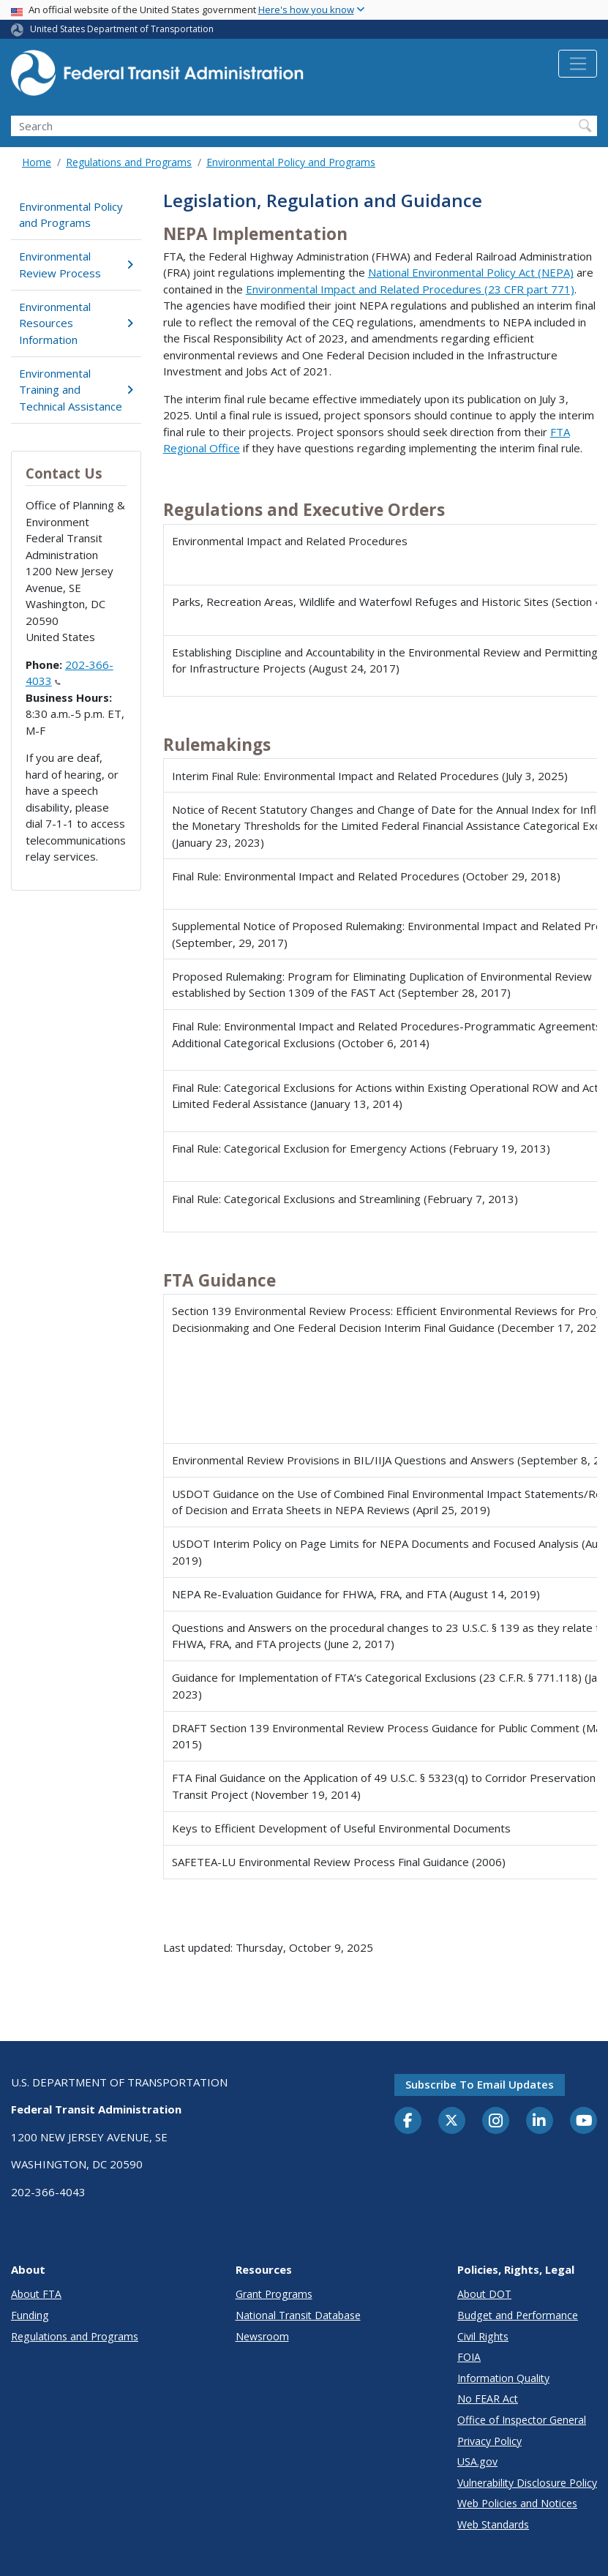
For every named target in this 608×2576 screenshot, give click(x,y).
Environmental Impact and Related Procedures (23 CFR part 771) (410, 289)
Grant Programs (274, 2294)
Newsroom (262, 2336)
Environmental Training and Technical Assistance (75, 389)
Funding (30, 2315)
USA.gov (477, 2461)
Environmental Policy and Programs (290, 162)
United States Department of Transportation (122, 29)
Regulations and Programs (129, 162)
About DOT (484, 2294)
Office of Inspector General (521, 2420)
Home (36, 162)
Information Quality (503, 2378)
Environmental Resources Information (75, 323)
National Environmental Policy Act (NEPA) (471, 272)
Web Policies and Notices (517, 2503)
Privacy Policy (489, 2441)
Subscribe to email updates (479, 2084)
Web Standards (493, 2524)
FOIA (469, 2357)
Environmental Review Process (75, 264)
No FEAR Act (487, 2398)
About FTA (36, 2294)
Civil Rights (482, 2336)
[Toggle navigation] (577, 64)
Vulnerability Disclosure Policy (527, 2483)
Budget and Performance (517, 2315)
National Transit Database (298, 2315)
